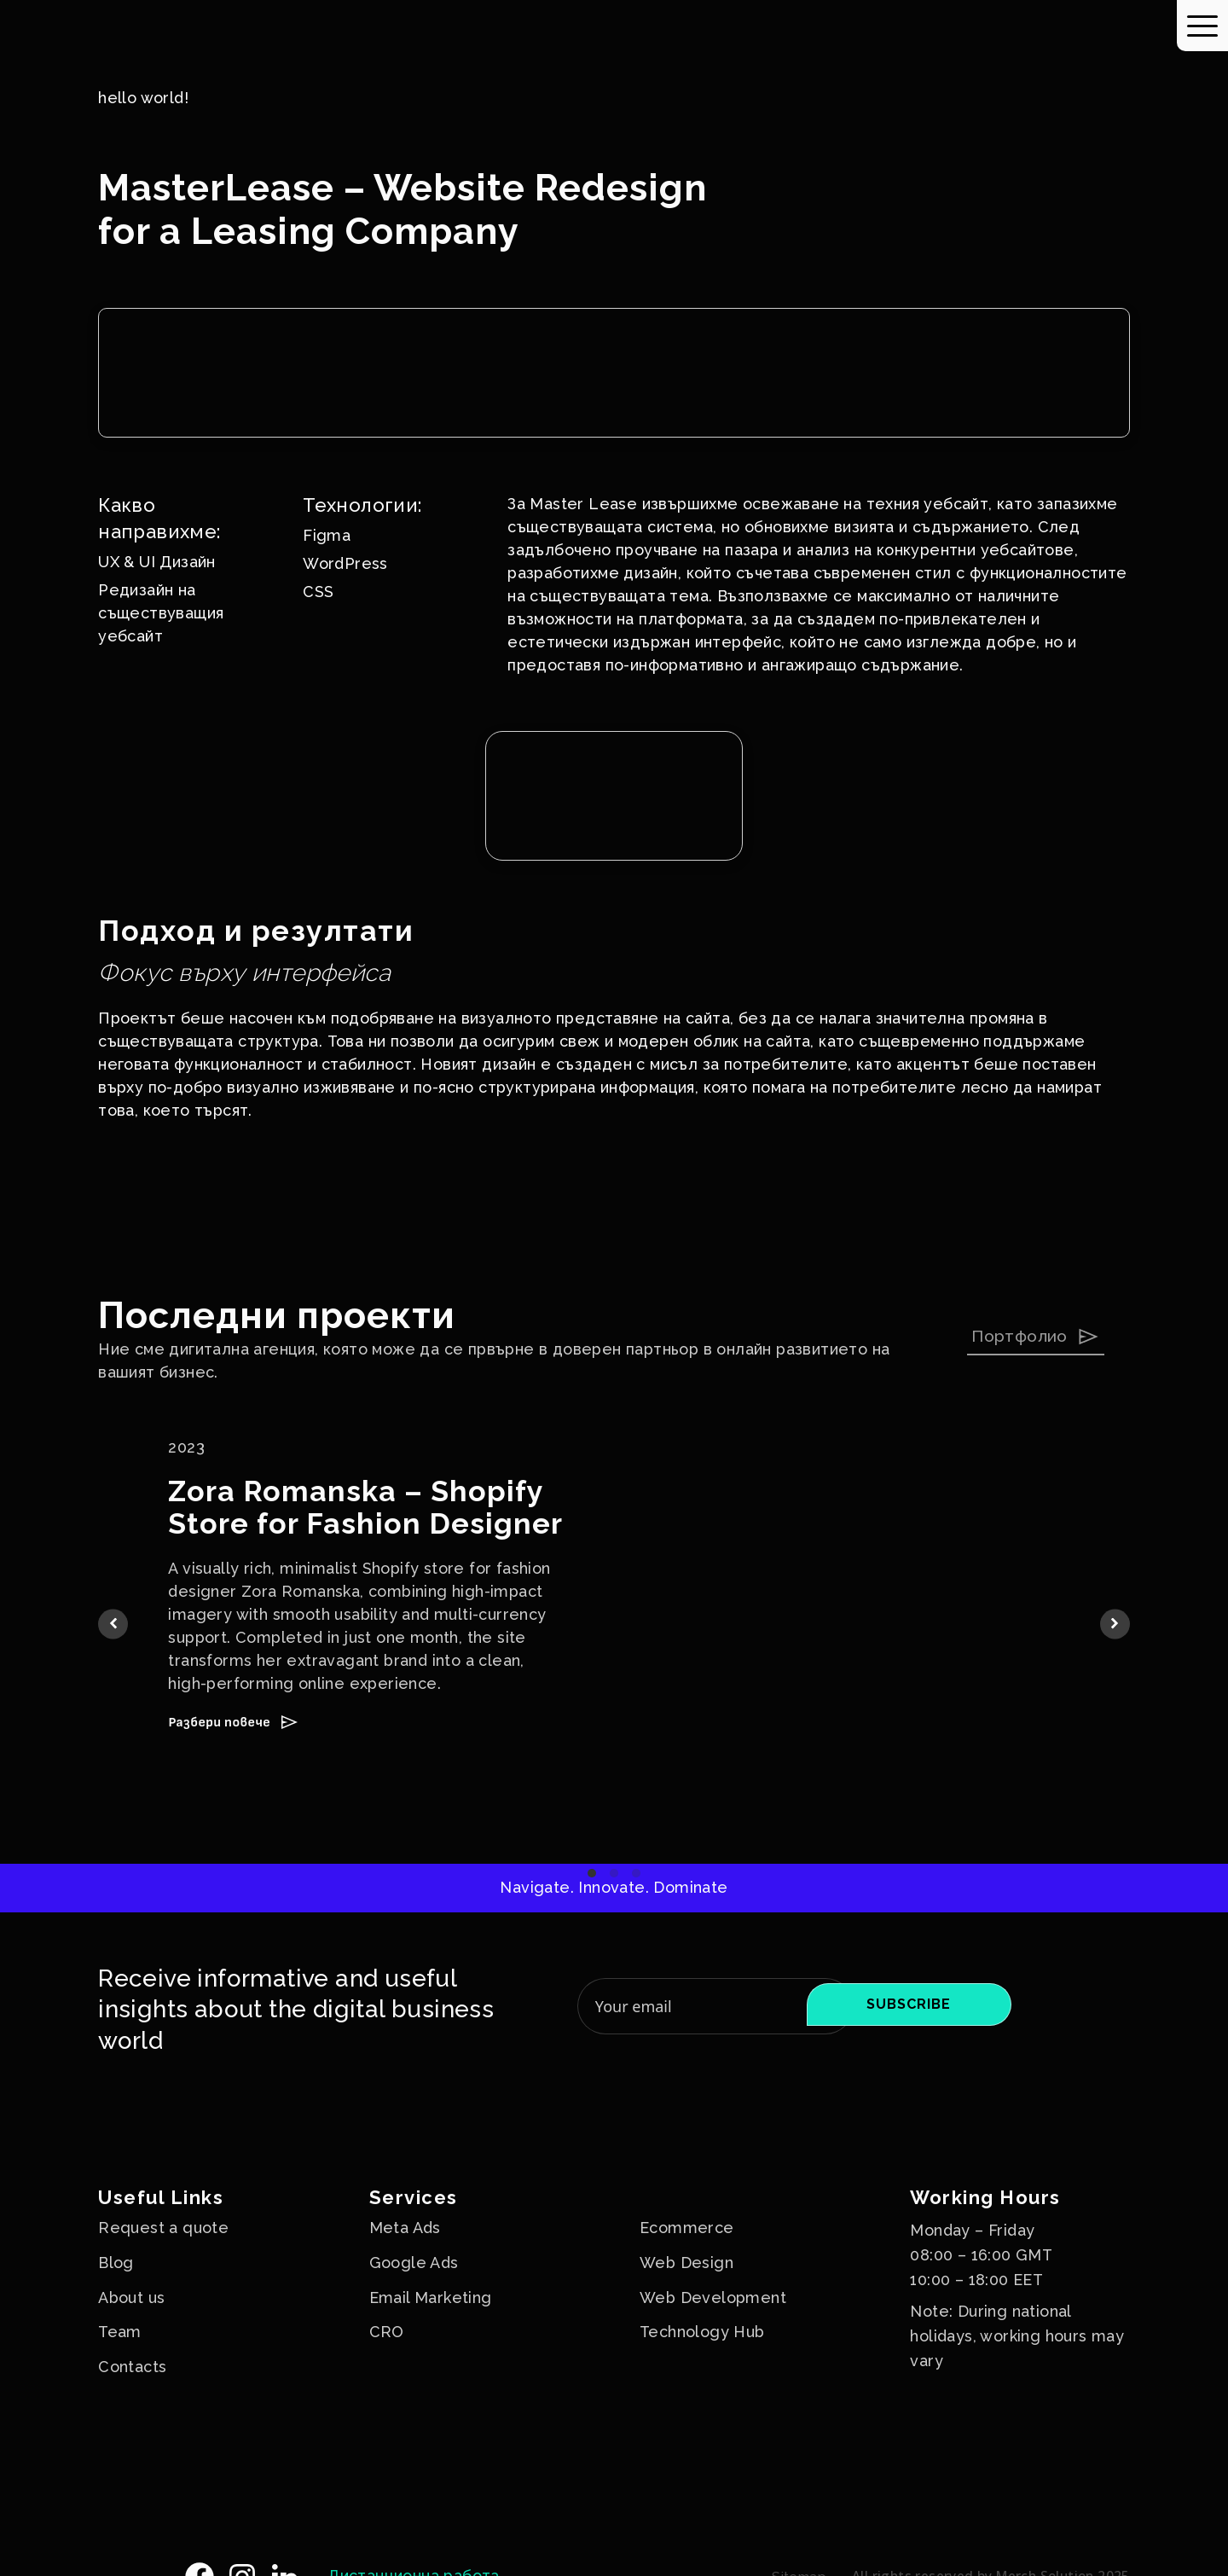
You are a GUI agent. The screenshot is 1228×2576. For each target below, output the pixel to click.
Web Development (713, 2297)
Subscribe (908, 2004)
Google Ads (414, 2262)
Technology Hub (702, 2332)
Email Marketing (430, 2297)
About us (131, 2297)
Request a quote (163, 2228)
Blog (116, 2262)
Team (120, 2332)
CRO (386, 2332)
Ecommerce (687, 2228)
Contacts (132, 2367)
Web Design (686, 2262)
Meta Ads (405, 2228)
